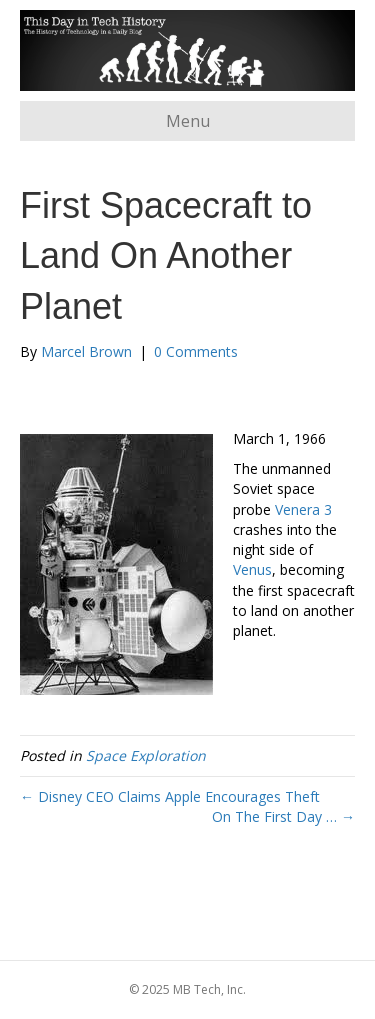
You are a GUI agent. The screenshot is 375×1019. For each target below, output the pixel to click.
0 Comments (196, 351)
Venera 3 (303, 509)
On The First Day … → (283, 816)
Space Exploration (146, 755)
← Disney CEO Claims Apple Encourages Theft (170, 796)
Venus (252, 569)
